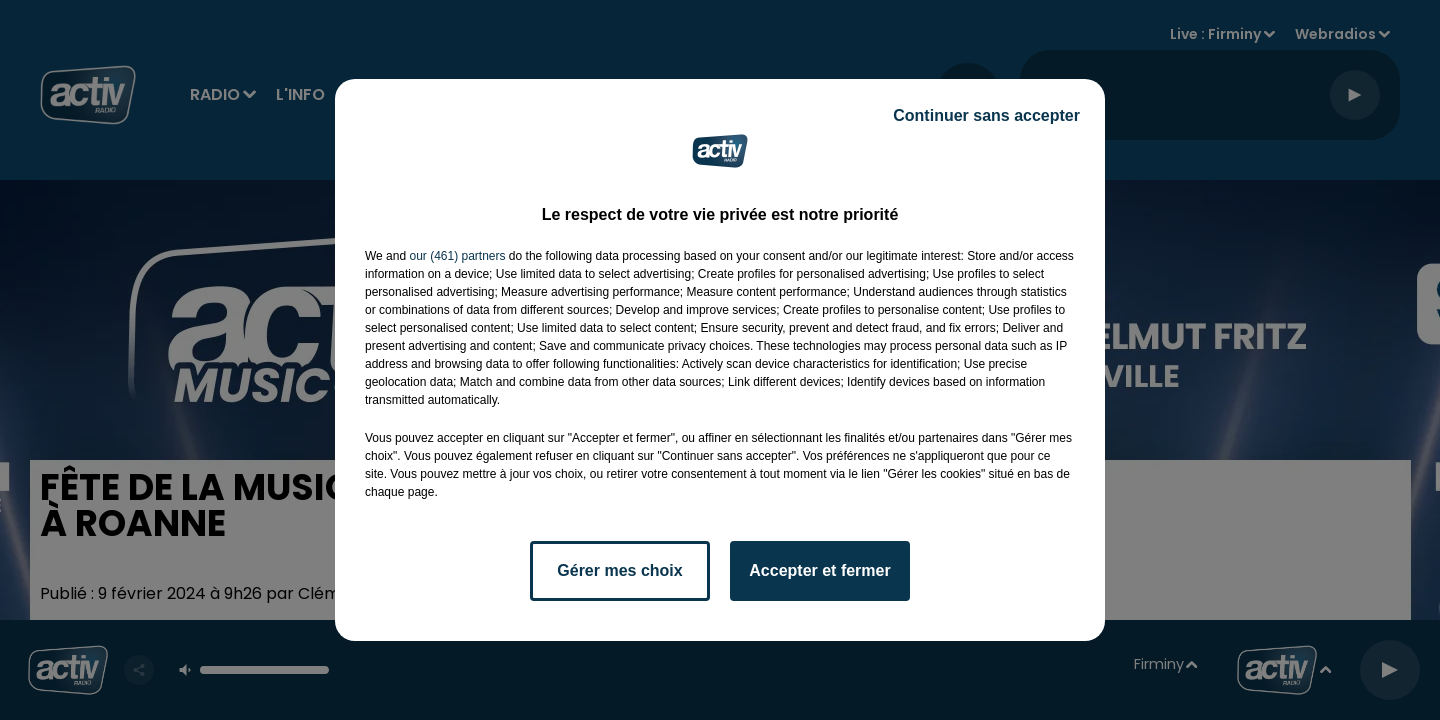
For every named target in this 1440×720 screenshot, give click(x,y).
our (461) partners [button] (457, 256)
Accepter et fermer (819, 570)
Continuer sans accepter (986, 115)
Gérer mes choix (619, 570)
